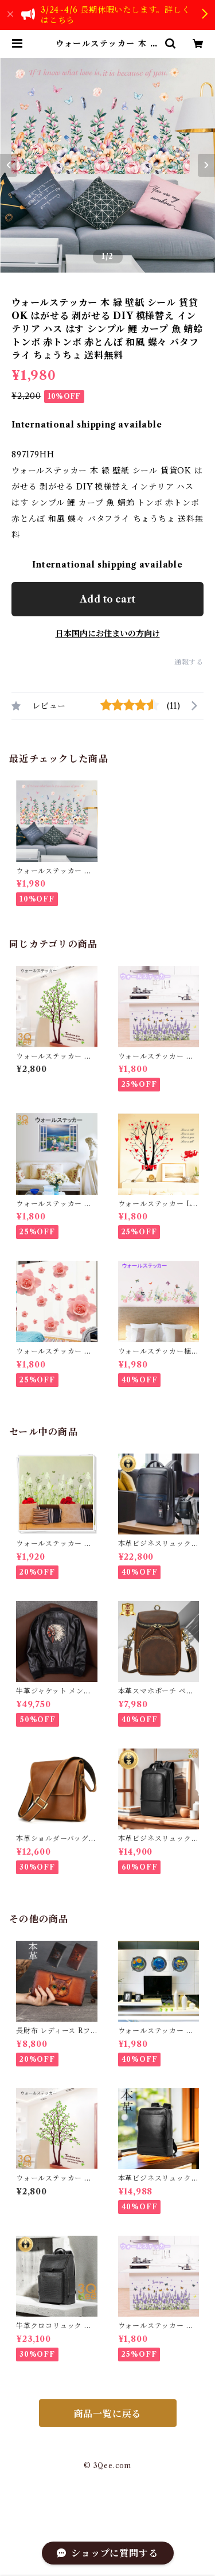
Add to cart (107, 599)
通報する (189, 662)
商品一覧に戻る (108, 2413)
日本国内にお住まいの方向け (108, 633)
